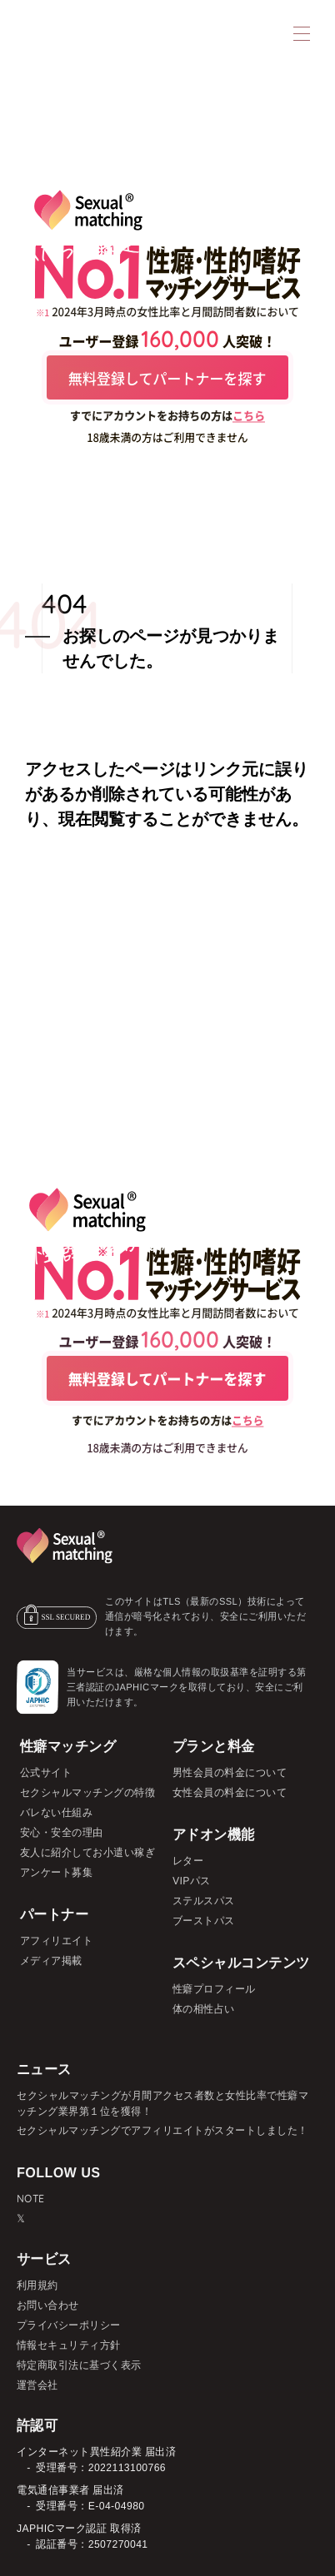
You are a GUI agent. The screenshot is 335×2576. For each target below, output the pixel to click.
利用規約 (37, 2285)
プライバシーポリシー (69, 2325)
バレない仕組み (56, 1812)
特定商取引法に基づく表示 (79, 2365)
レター (188, 1860)
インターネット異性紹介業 (79, 2451)
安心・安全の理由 (61, 1832)
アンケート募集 (56, 1872)
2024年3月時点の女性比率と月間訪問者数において (175, 311)
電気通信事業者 (53, 2490)
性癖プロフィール (214, 1989)
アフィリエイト (56, 1940)
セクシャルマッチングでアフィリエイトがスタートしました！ (162, 2130)
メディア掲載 (51, 1960)
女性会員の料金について (230, 1792)
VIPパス (191, 1880)
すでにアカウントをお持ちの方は (167, 416)
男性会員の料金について (230, 1772)
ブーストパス (203, 1920)
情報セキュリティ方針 (69, 2345)
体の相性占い (203, 2009)
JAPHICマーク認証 (62, 2528)
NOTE (31, 2198)
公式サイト (46, 1772)
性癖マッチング (68, 1746)
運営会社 (37, 2385)
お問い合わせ (48, 2305)
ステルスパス (203, 1900)
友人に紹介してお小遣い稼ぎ (88, 1852)
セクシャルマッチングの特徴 (88, 1792)
